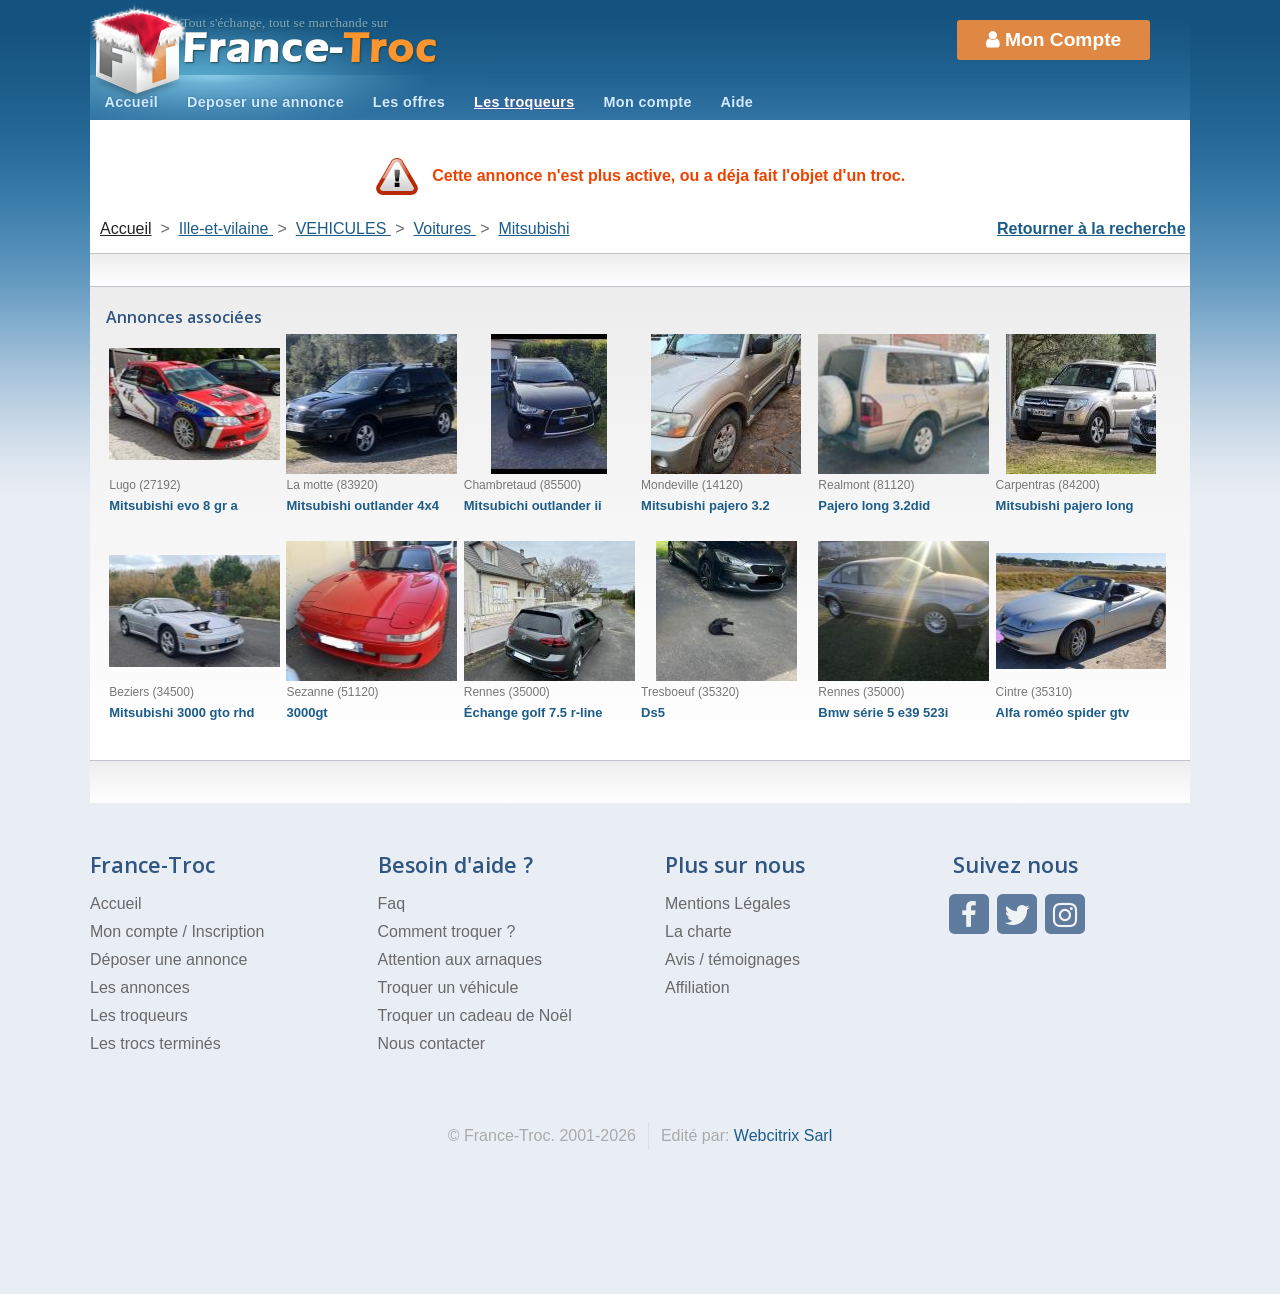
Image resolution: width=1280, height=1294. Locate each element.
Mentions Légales (727, 903)
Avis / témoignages (732, 959)
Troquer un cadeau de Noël (475, 1015)
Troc (310, 48)
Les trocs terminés (155, 1043)
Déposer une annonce (168, 959)
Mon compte (647, 102)
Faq (392, 903)
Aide (737, 102)
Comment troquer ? (447, 931)
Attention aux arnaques (460, 959)
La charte (698, 931)
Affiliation (697, 987)
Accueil (131, 102)
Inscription (227, 931)
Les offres (409, 102)
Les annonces (140, 987)
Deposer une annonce (265, 102)
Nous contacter (432, 1043)
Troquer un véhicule (448, 987)
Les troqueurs (524, 102)
